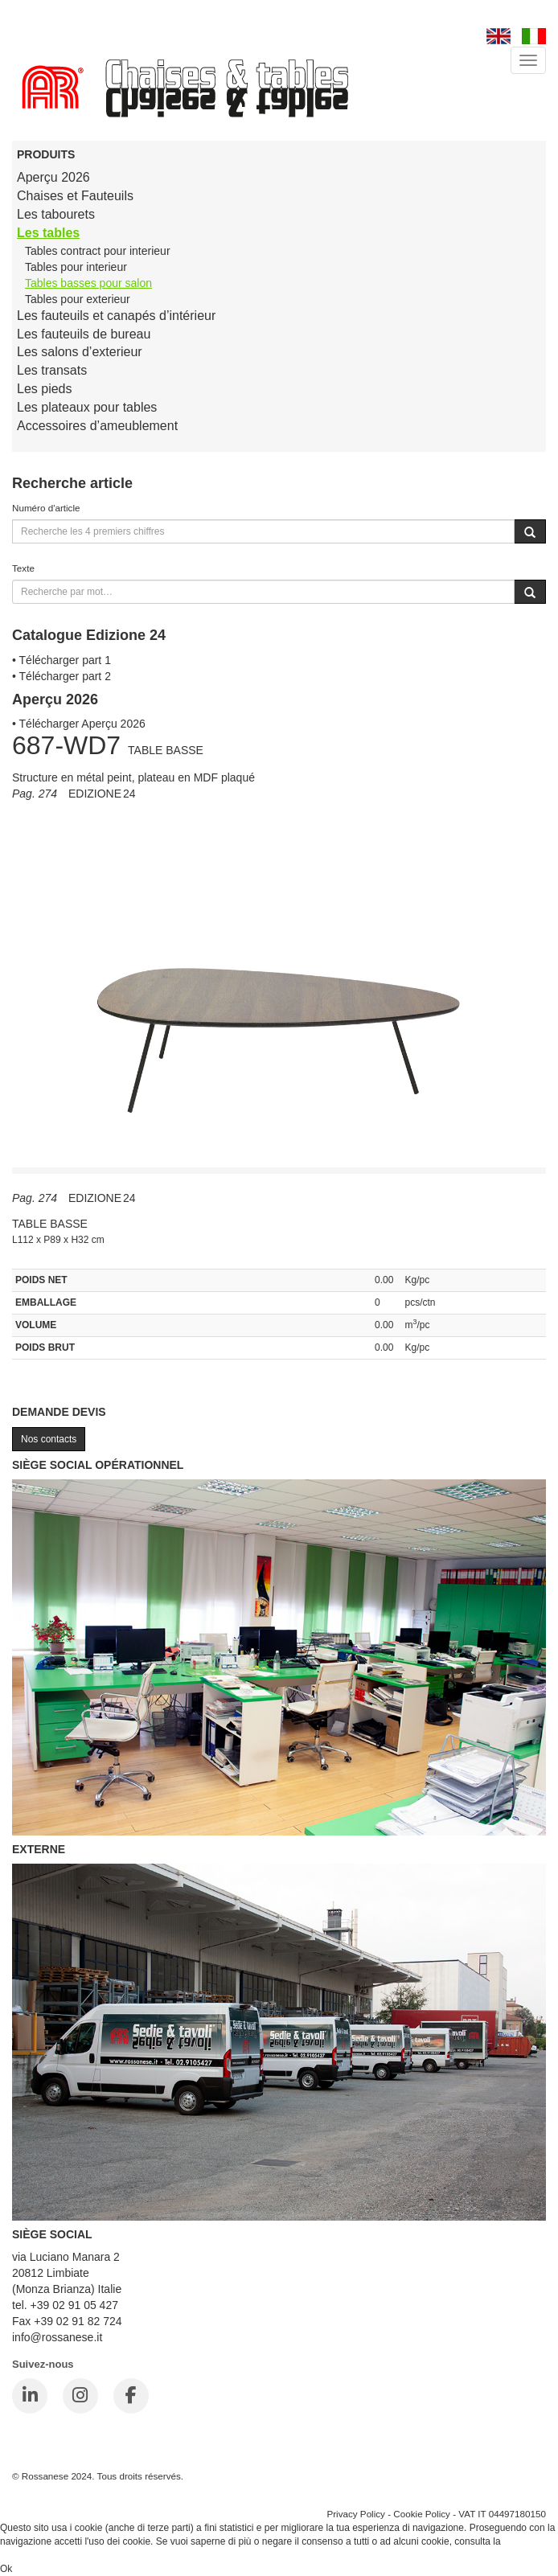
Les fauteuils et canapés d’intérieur (116, 315)
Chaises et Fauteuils (75, 196)
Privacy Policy (355, 2513)
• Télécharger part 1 (61, 660)
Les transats (52, 370)
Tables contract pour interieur (97, 250)
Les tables (48, 233)
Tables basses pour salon (88, 283)
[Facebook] (131, 2396)
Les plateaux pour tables (87, 407)
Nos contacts (48, 1439)
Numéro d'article (46, 507)
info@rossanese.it (57, 2337)
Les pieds (44, 389)
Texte (23, 568)
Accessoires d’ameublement (97, 426)
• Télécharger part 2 (61, 676)
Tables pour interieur (76, 266)
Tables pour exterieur (77, 299)
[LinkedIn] (29, 2396)
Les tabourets (56, 214)
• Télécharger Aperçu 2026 (79, 723)
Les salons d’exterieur (79, 352)
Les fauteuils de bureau (83, 334)
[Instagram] (80, 2396)
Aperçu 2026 (53, 177)
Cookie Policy (421, 2513)
